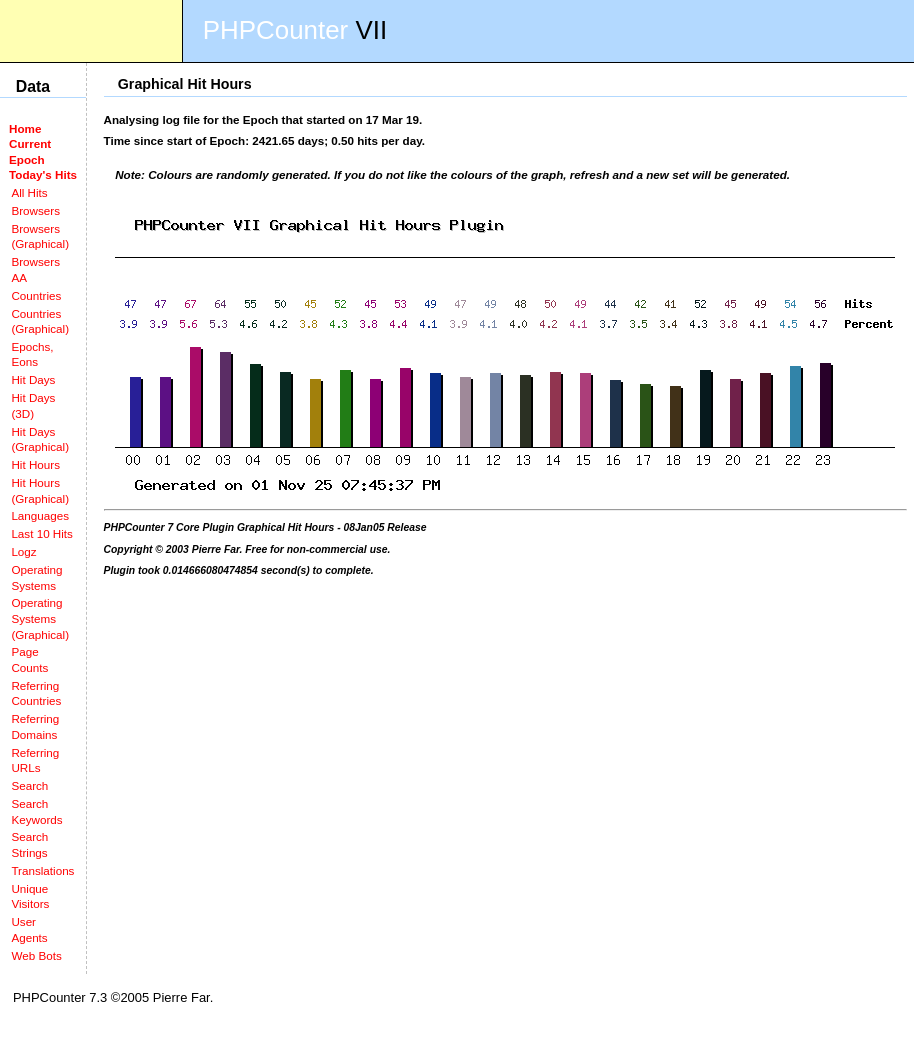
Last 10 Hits (42, 533)
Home (25, 128)
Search (29, 785)
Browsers (35, 210)
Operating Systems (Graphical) (40, 618)
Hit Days (33, 379)
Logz (23, 551)
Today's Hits (43, 174)
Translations (42, 870)
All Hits (29, 192)
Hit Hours (35, 464)
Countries (36, 295)
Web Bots (36, 955)
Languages (40, 515)
